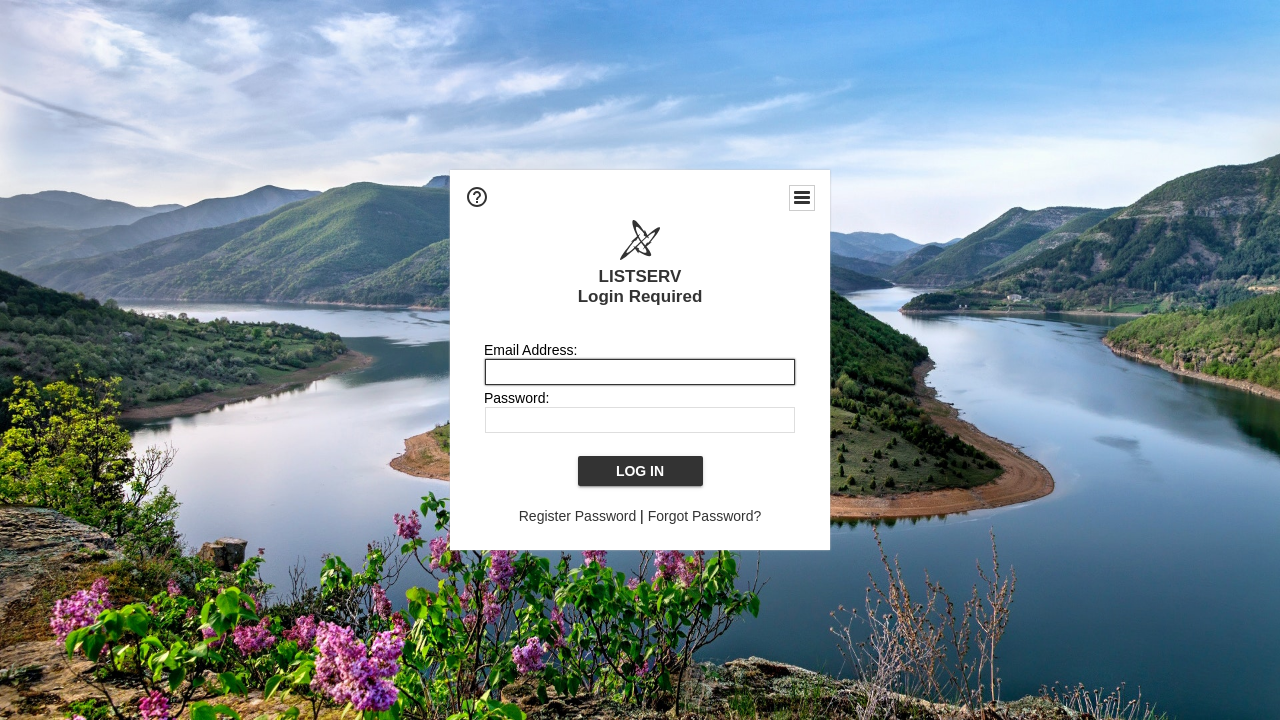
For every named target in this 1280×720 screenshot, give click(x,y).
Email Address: (530, 350)
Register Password (578, 516)
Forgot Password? (705, 516)
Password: (516, 398)
